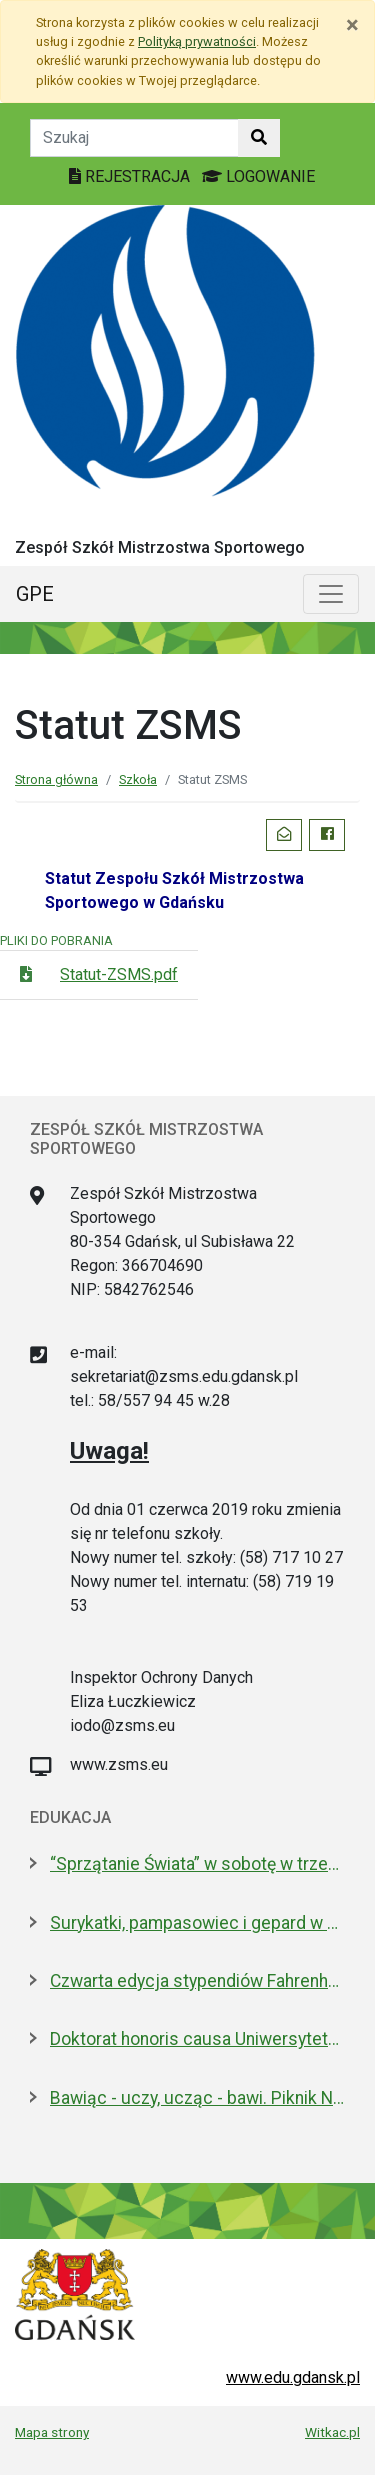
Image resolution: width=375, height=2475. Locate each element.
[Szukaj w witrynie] (259, 138)
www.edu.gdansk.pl (293, 2377)
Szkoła (138, 779)
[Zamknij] (352, 25)
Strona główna (56, 779)
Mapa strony (52, 2432)
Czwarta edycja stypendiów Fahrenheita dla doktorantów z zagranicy (197, 1981)
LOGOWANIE (258, 176)
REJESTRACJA (131, 176)
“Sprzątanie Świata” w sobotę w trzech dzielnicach (197, 1864)
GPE (35, 594)
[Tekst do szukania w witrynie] (134, 138)
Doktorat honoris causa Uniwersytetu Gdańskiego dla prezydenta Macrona (197, 2039)
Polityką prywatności (197, 41)
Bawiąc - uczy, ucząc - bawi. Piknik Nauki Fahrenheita (197, 2098)
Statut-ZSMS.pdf (119, 974)
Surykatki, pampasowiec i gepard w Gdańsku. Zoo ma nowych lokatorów (197, 1923)
